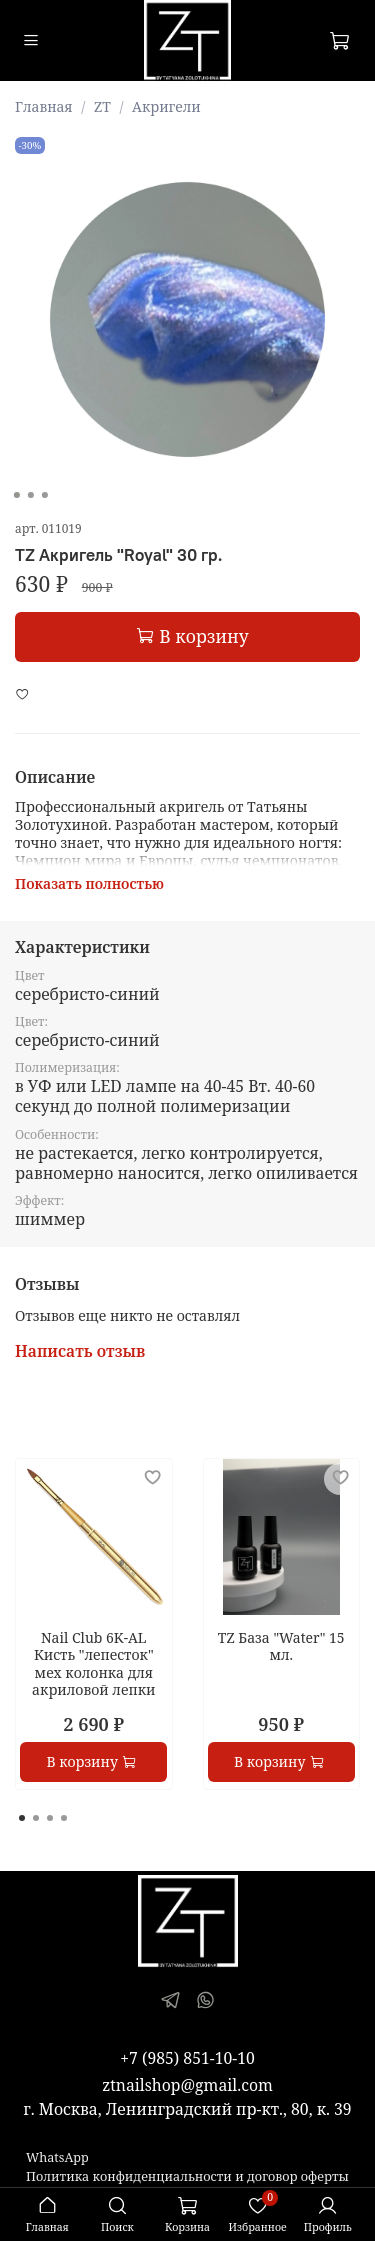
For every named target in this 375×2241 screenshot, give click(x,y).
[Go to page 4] (64, 1818)
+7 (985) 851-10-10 (187, 2058)
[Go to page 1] (22, 1818)
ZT (102, 106)
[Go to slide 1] (16, 495)
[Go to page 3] (50, 1818)
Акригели (166, 106)
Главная (44, 106)
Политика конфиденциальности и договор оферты (187, 2176)
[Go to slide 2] (30, 495)
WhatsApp (57, 2157)
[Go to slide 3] (44, 495)
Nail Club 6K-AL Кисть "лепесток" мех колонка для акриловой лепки (93, 1664)
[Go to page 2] (36, 1818)
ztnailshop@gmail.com (187, 2085)
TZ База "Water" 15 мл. (281, 1646)
